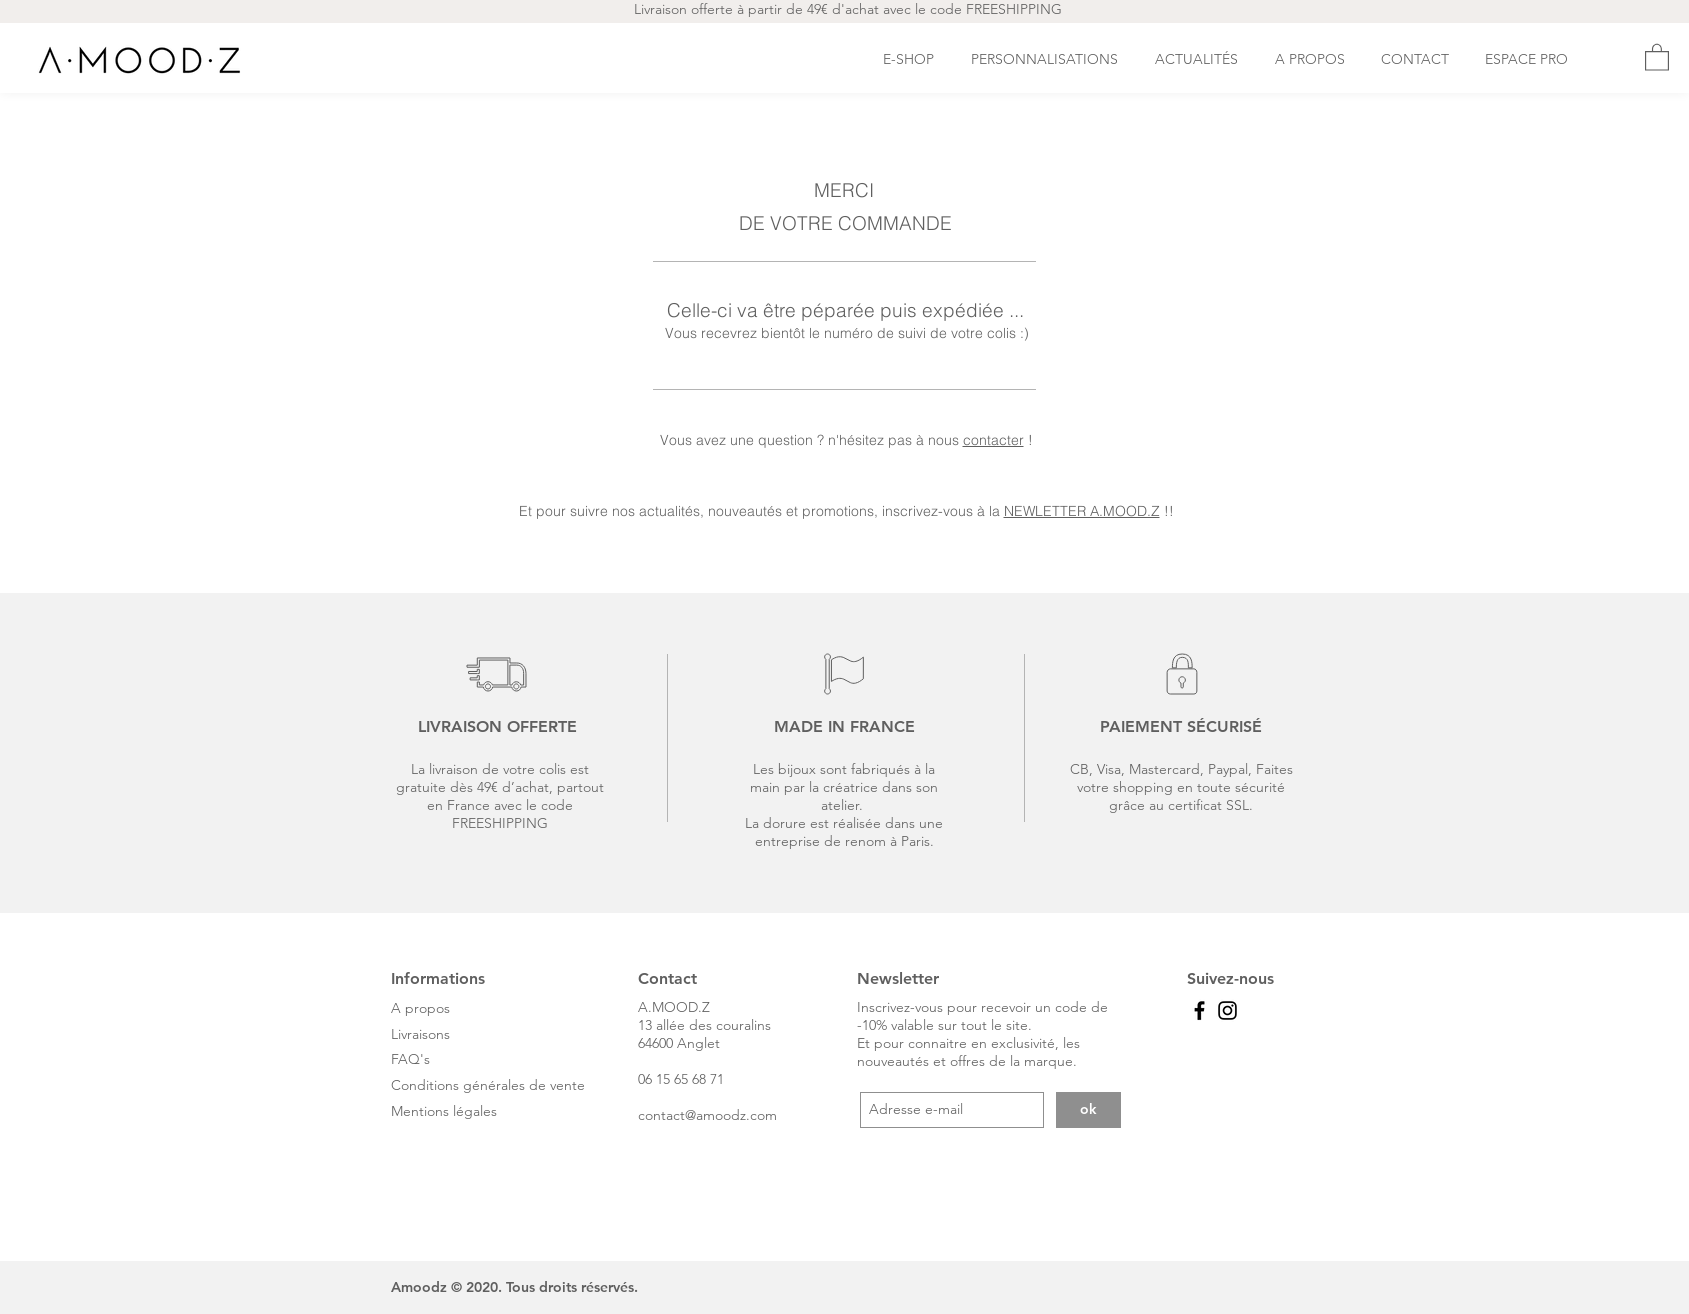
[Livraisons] (473, 1035)
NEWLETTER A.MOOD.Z (1082, 511)
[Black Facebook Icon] (1199, 1010)
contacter (993, 440)
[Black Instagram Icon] (1227, 1010)
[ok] (1088, 1110)
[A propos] (473, 1009)
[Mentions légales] (473, 1112)
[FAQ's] (414, 1060)
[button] (1657, 56)
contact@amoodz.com (707, 1115)
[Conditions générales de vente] (494, 1086)
